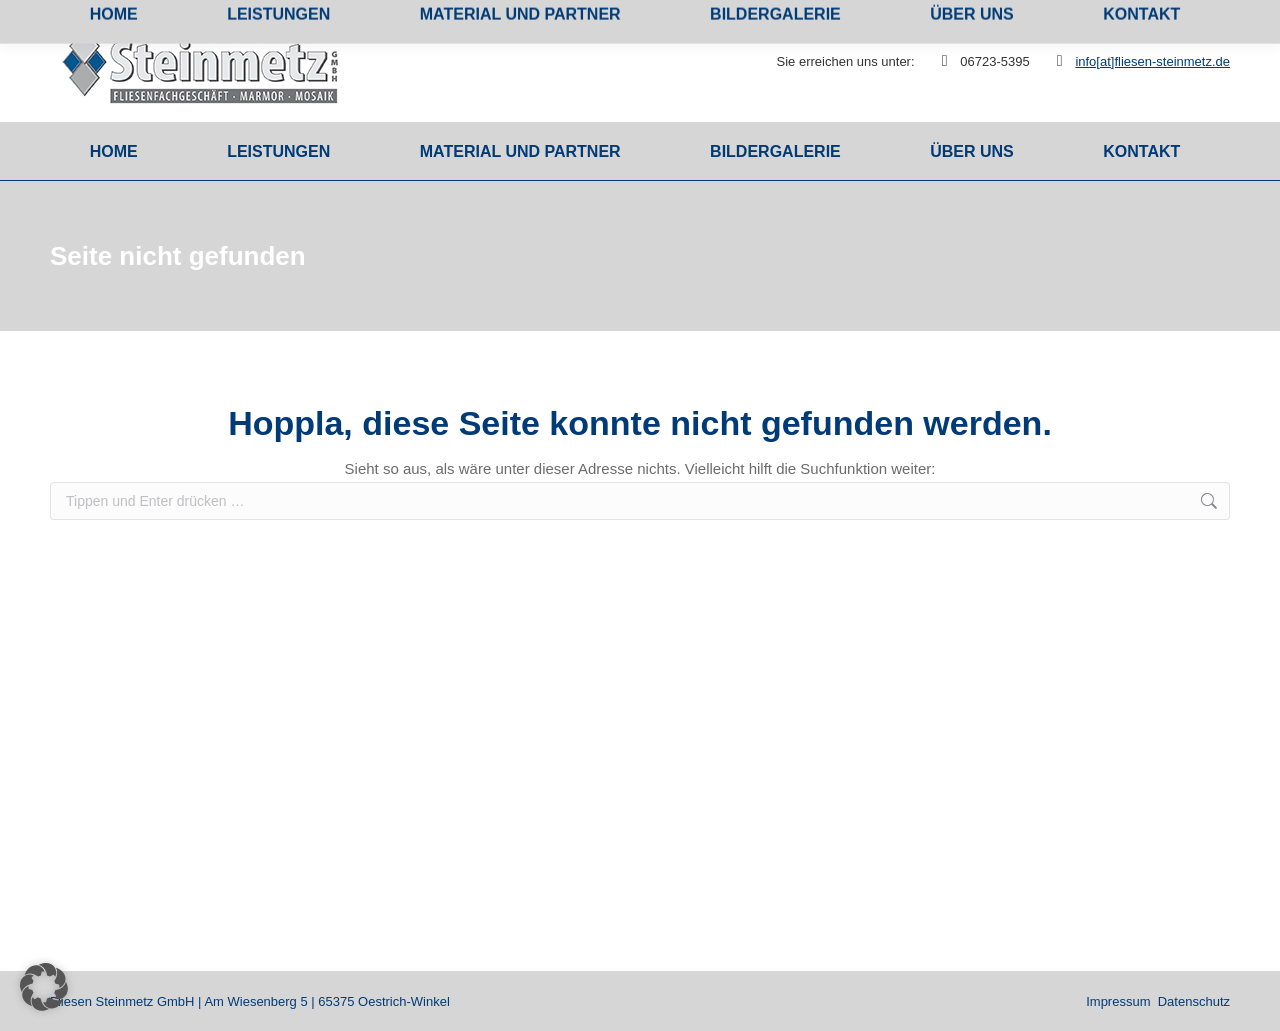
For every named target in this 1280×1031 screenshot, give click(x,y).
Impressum (1118, 1001)
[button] (44, 987)
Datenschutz (1194, 1001)
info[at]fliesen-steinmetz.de (1152, 61)
